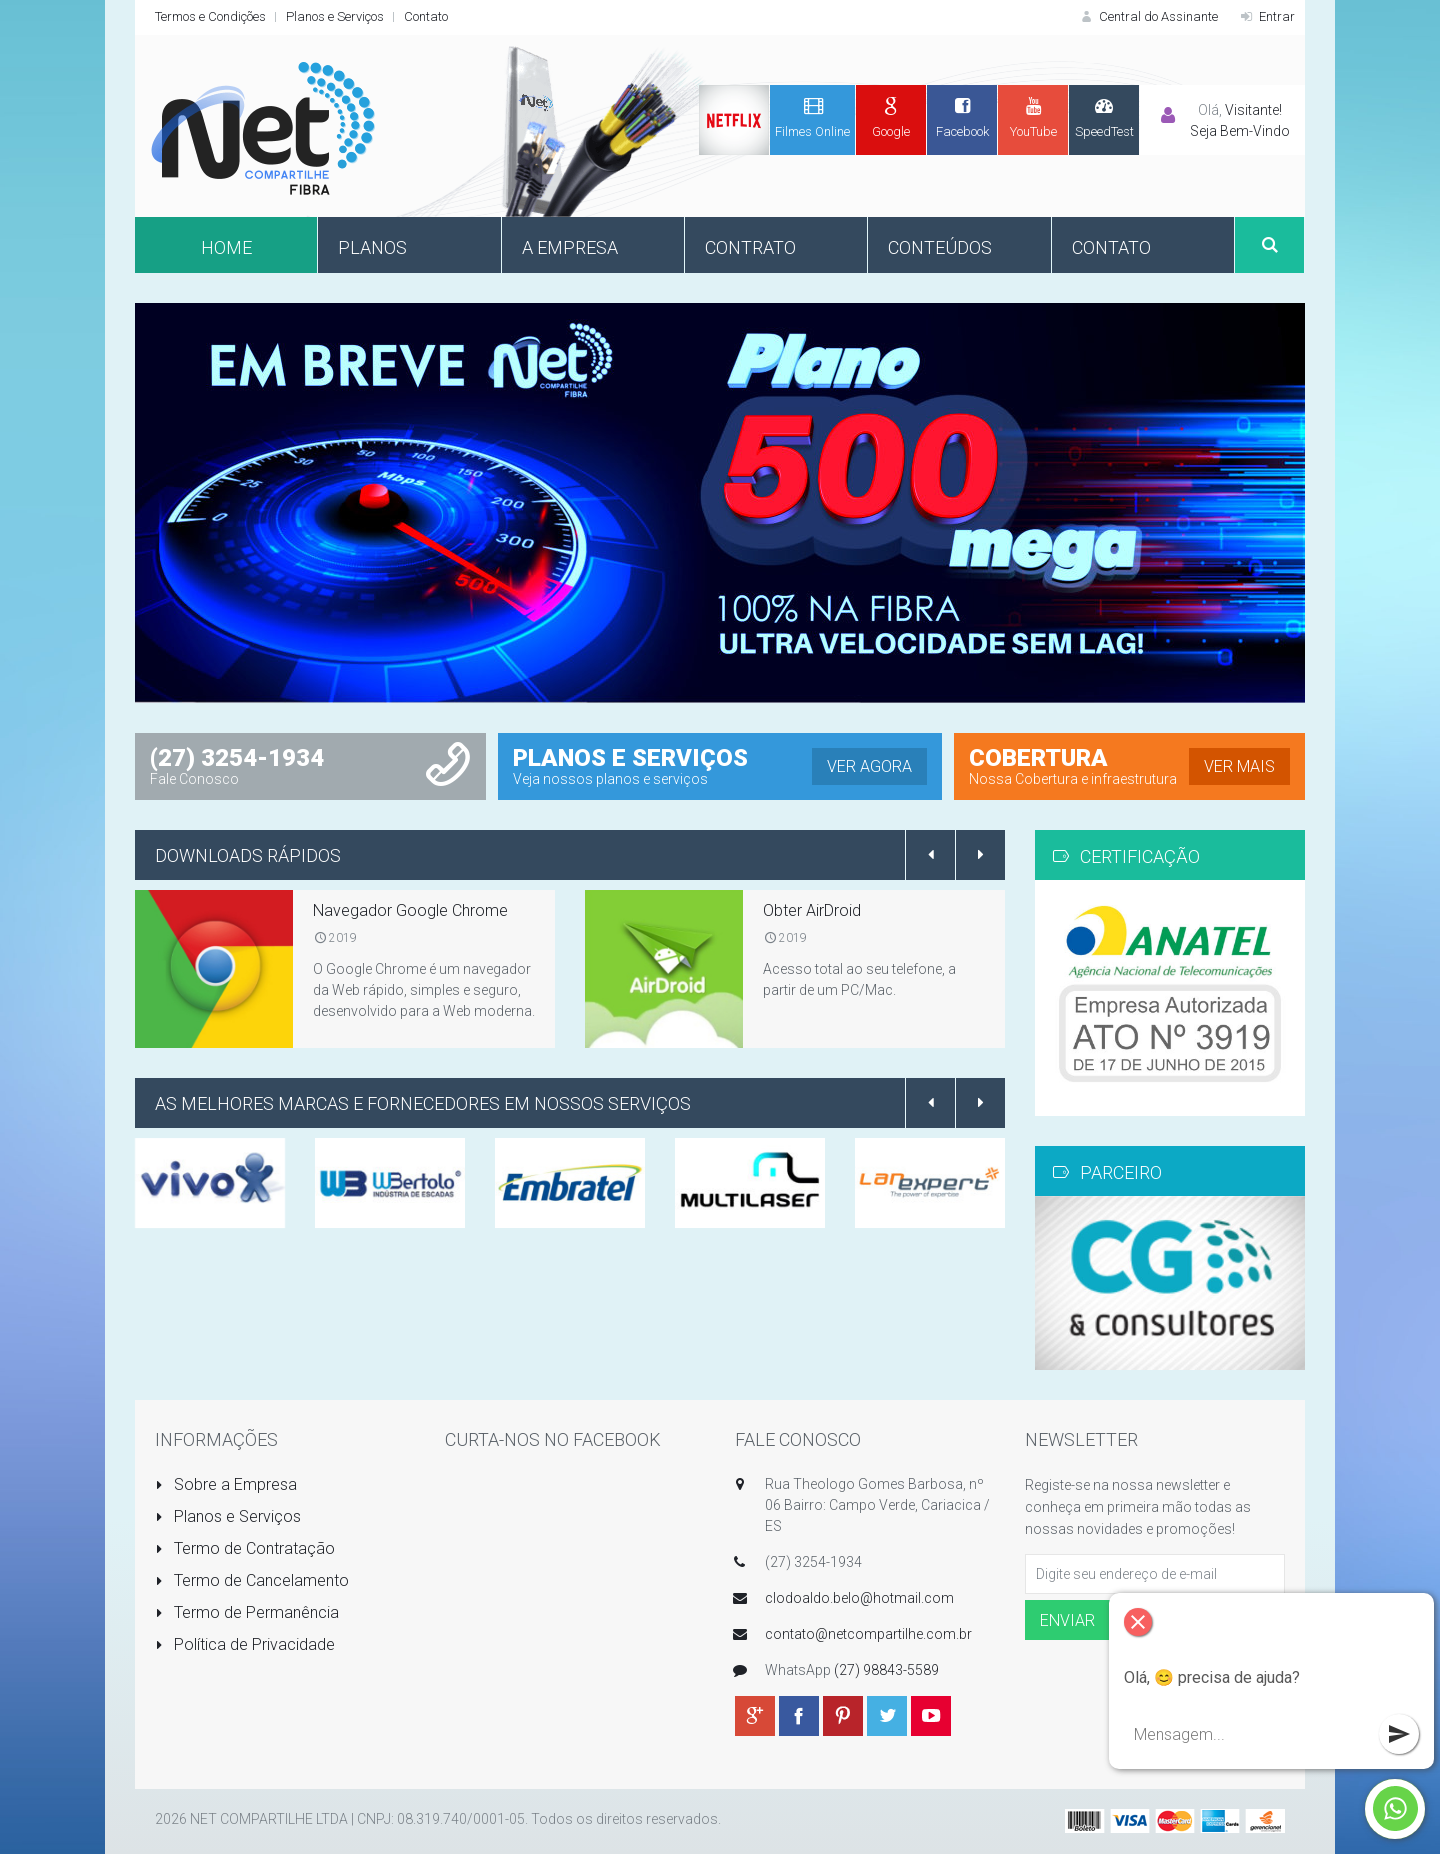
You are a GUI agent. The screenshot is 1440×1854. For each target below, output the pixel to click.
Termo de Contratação (245, 1548)
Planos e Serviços (335, 16)
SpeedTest (1104, 117)
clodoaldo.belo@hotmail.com (859, 1598)
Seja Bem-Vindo (1240, 131)
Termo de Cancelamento (252, 1580)
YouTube (1033, 117)
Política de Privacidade (245, 1644)
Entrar (1266, 16)
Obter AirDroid (812, 910)
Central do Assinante (1148, 16)
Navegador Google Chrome (410, 910)
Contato (426, 16)
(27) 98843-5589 (886, 1670)
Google (891, 117)
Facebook (962, 117)
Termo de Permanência (247, 1612)
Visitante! (1253, 110)
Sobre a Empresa (226, 1484)
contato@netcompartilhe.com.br (868, 1634)
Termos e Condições (210, 16)
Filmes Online (812, 117)
